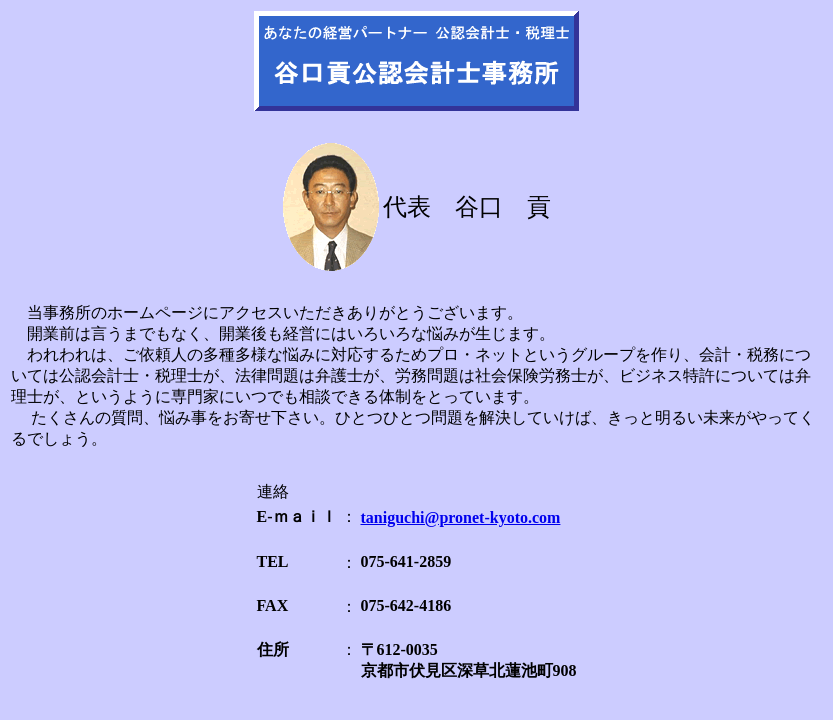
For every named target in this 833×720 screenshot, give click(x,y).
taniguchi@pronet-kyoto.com (461, 517)
